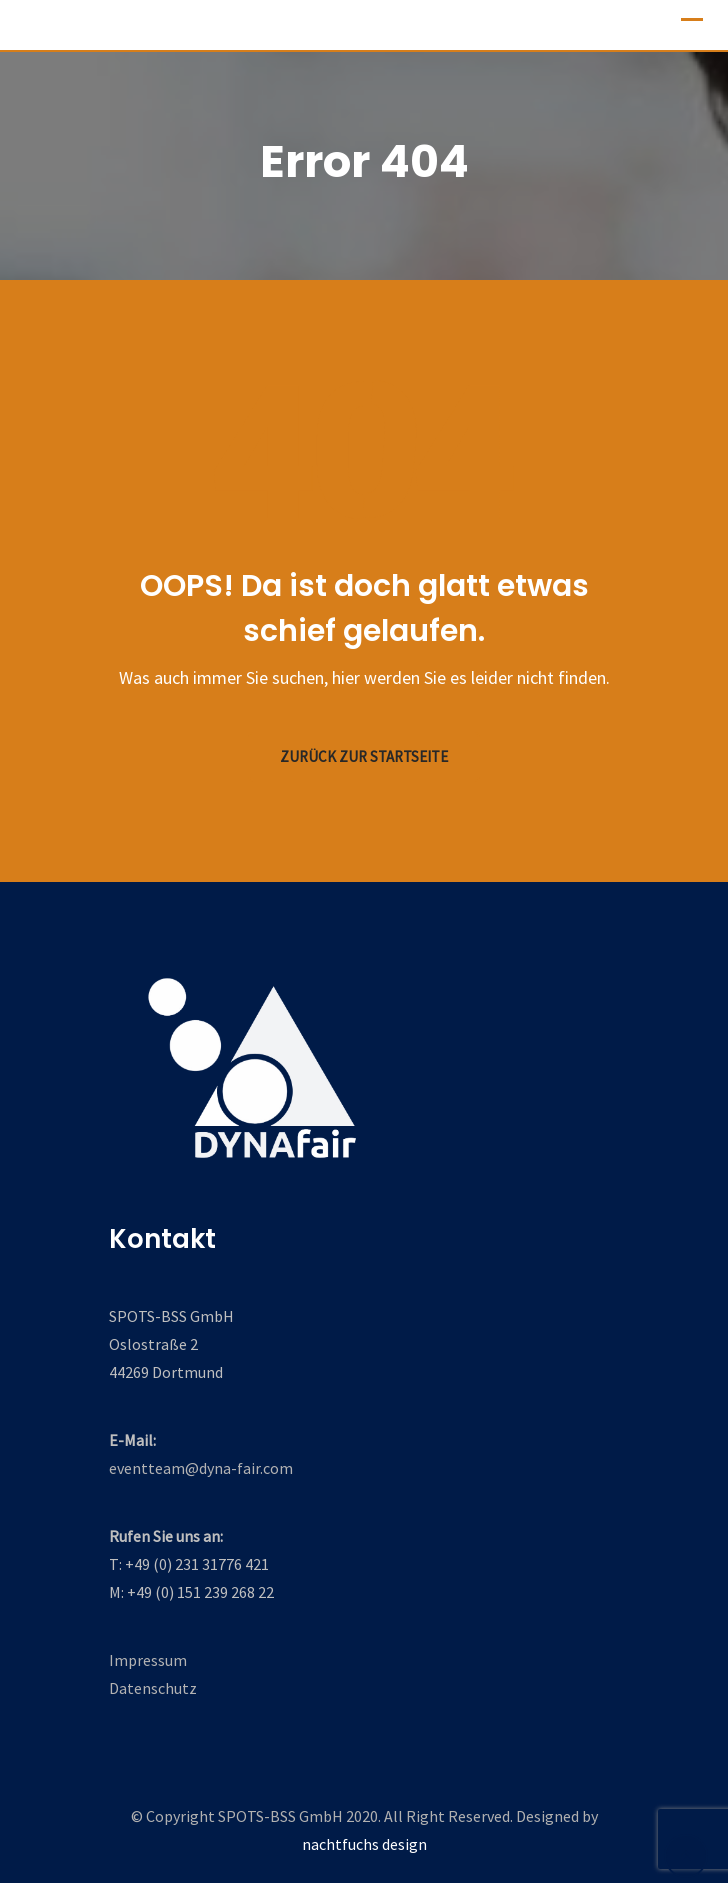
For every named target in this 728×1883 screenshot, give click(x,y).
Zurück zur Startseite (364, 756)
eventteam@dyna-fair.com (201, 1468)
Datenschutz (153, 1688)
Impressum (148, 1660)
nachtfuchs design (364, 1844)
